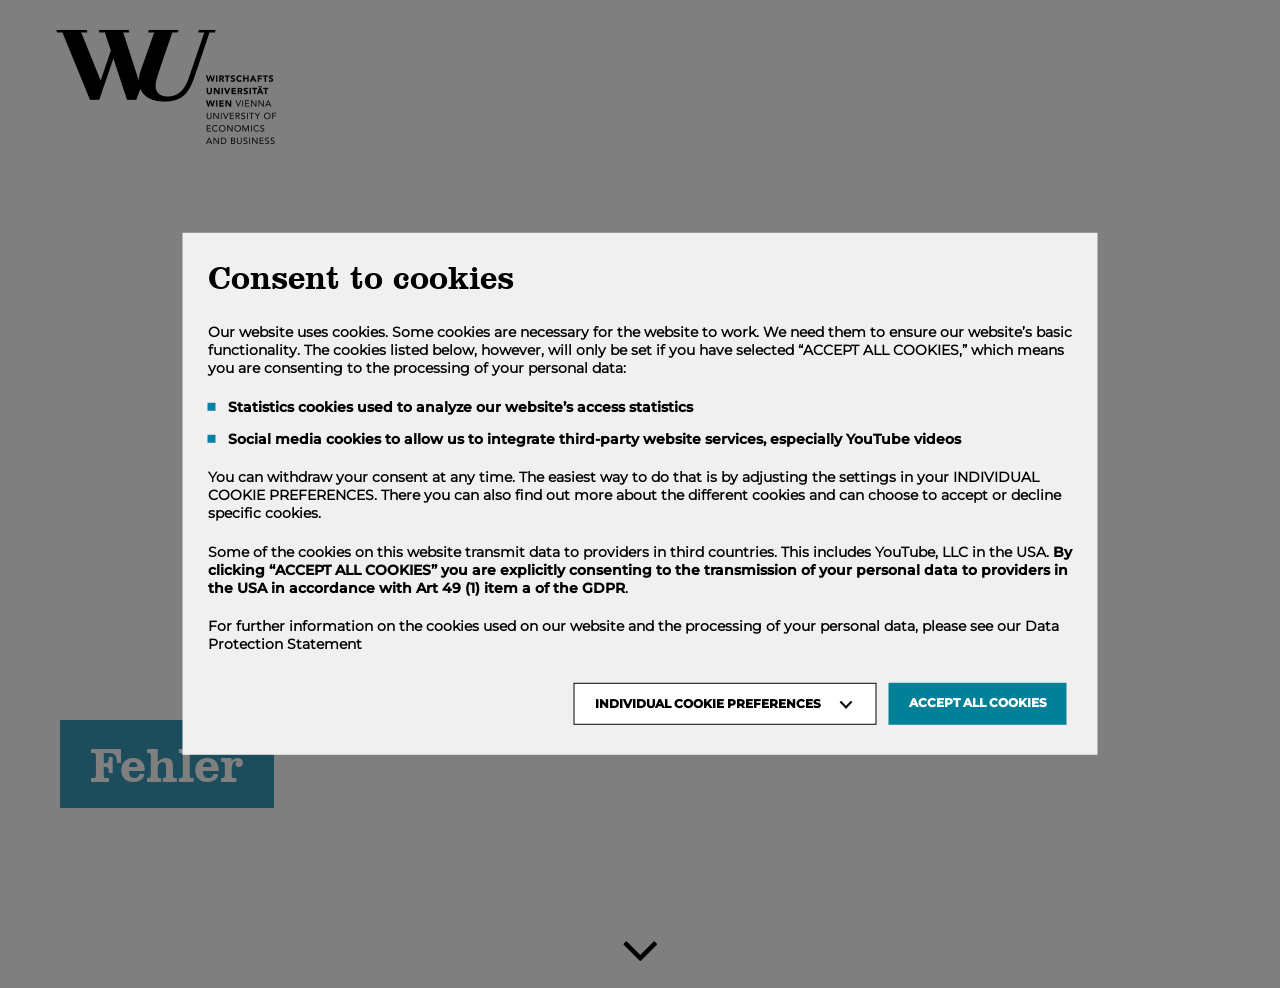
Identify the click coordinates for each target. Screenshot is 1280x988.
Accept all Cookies (978, 702)
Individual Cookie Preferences (708, 703)
